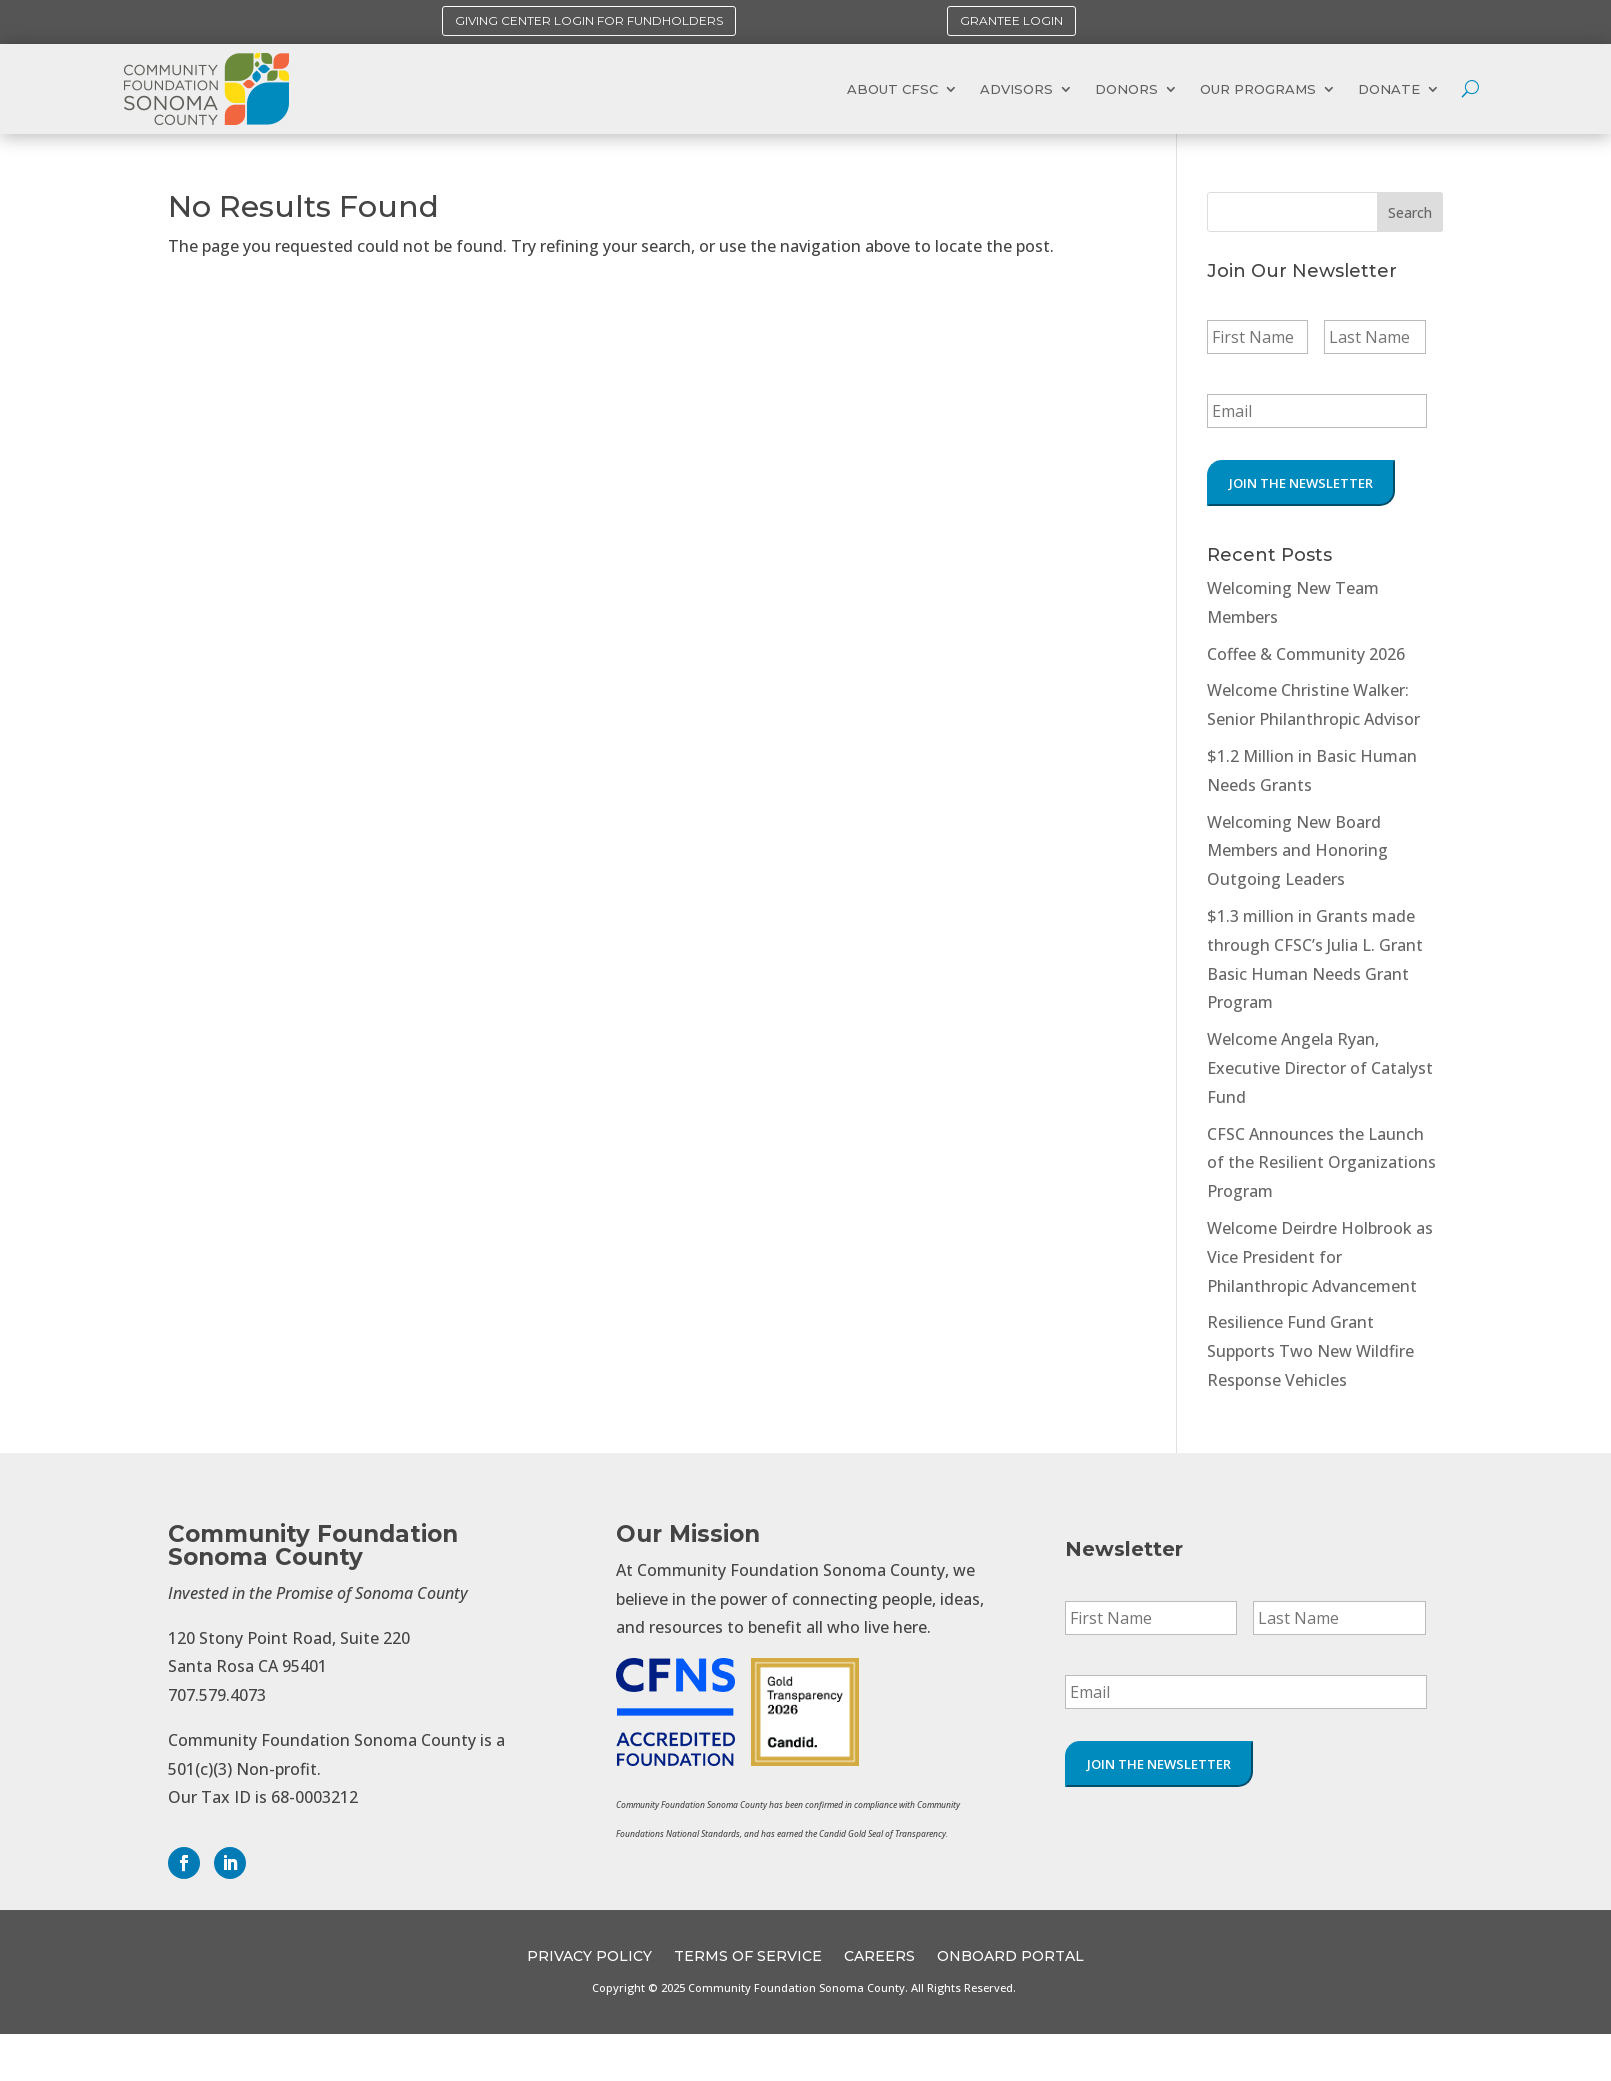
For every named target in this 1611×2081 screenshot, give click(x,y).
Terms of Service (748, 1957)
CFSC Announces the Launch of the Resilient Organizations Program (1321, 1163)
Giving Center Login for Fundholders (589, 20)
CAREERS (879, 1957)
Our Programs (1258, 89)
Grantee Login (1011, 20)
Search (1410, 212)
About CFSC (892, 89)
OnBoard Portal (1010, 1957)
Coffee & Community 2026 (1306, 654)
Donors (1126, 89)
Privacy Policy (589, 1957)
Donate (1389, 89)
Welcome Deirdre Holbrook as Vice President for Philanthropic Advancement (1320, 1257)
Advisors (1016, 89)
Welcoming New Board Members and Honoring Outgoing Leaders (1297, 851)
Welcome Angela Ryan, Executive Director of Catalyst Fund (1320, 1068)
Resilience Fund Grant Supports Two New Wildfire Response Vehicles (1310, 1351)
